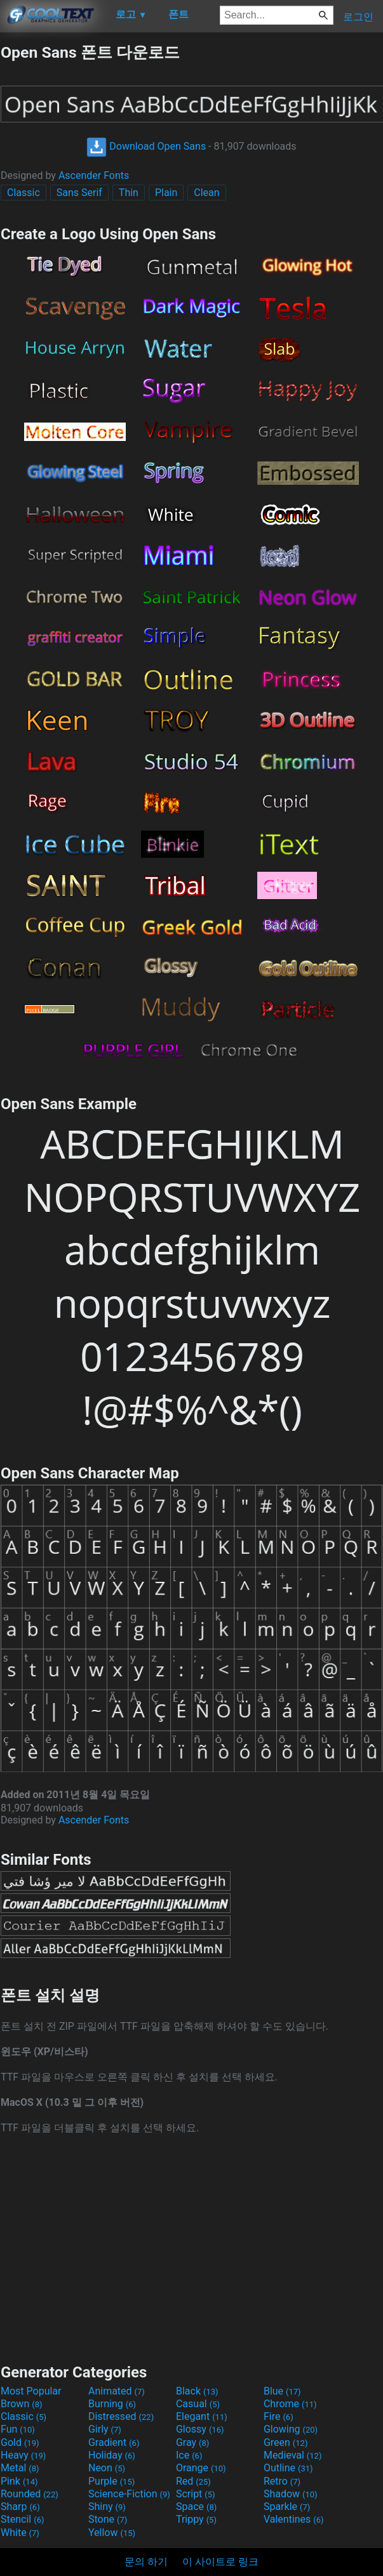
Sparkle (287, 2506)
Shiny (107, 2506)
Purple (111, 2481)
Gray (192, 2442)
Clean (206, 193)
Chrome (290, 2404)
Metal (20, 2468)
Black (197, 2391)
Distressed (121, 2416)
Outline (288, 2468)
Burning (112, 2404)
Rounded (29, 2494)
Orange (201, 2468)
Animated (116, 2391)
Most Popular (31, 2391)
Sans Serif (79, 193)
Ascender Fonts (93, 175)
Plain (166, 193)
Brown (21, 2404)
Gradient (113, 2442)
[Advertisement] (192, 2248)
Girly (104, 2429)
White (20, 2533)
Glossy (200, 2429)
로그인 (358, 17)
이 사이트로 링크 (220, 2562)
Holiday (111, 2455)
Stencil (22, 2519)
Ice (189, 2455)
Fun (18, 2429)
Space (196, 2506)
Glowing (291, 2429)
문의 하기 (146, 2562)
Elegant (201, 2416)
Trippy (196, 2519)
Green (286, 2442)
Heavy (23, 2455)
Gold (20, 2442)
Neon (106, 2468)
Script (195, 2494)
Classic (23, 193)
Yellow (111, 2533)
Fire (278, 2416)
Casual (198, 2404)
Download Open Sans (146, 146)
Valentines (294, 2519)
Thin (128, 193)
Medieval (293, 2455)
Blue (282, 2391)
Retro (282, 2481)
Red (193, 2481)
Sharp (20, 2506)
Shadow (291, 2494)
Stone (107, 2519)
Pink (19, 2481)
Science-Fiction (129, 2494)
